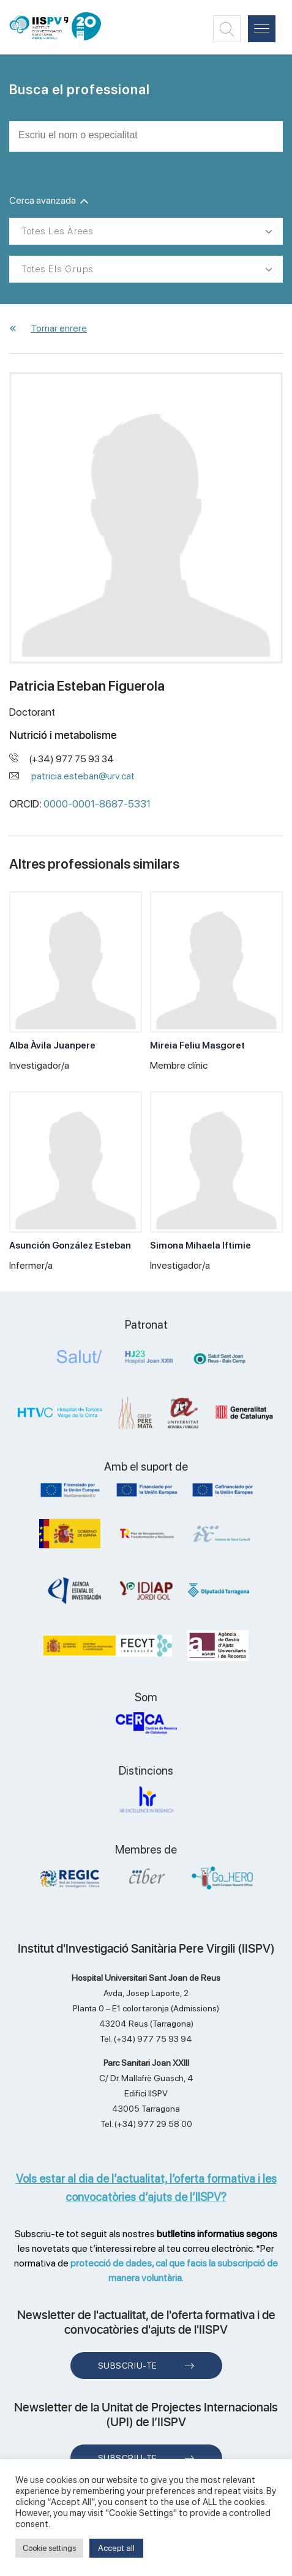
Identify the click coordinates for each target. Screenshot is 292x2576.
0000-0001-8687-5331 (97, 804)
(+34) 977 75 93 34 (72, 759)
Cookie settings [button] (49, 2548)
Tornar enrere (59, 328)
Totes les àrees (57, 231)
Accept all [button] (116, 2548)
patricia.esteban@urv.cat (83, 776)
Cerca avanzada (48, 200)
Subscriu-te (127, 2365)
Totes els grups (57, 269)
